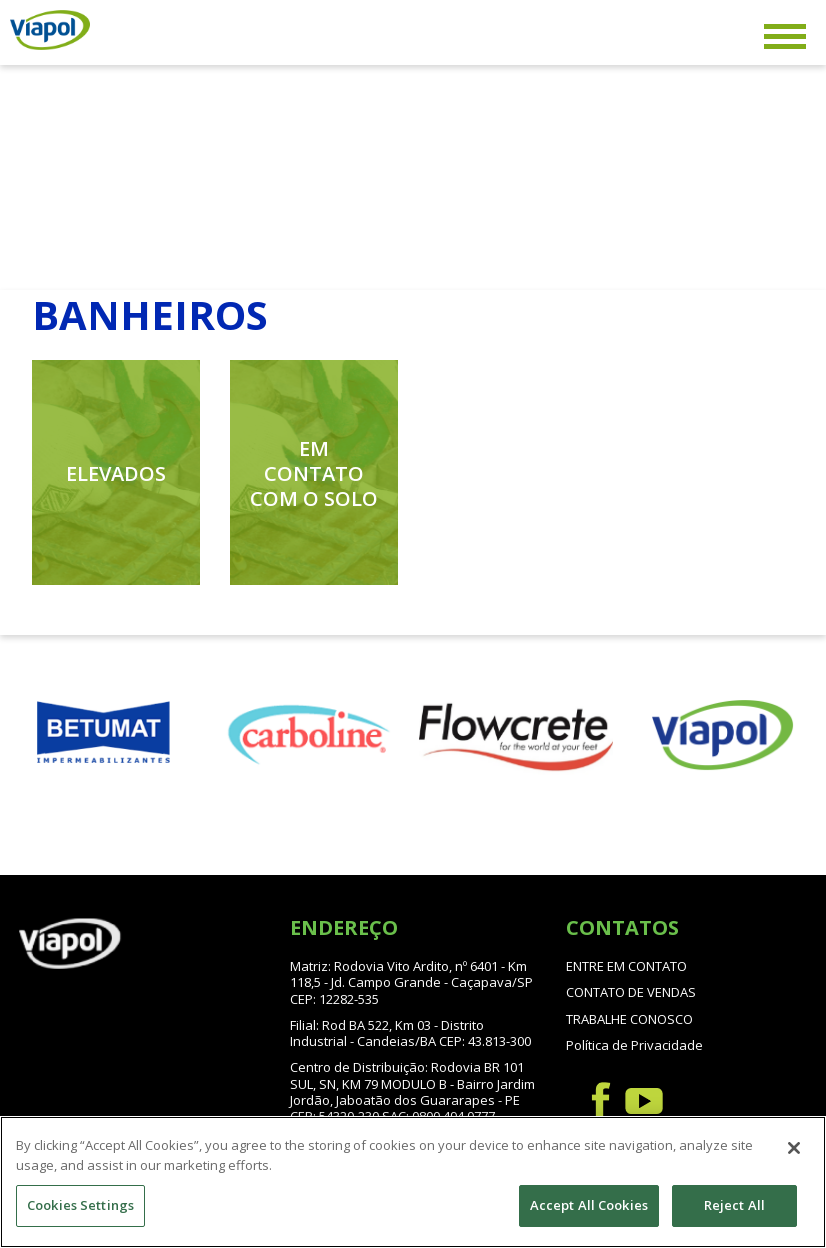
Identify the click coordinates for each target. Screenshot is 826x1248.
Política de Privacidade (634, 1045)
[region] (413, 1182)
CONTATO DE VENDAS (631, 992)
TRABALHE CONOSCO (629, 1019)
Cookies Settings (80, 1205)
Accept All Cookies (589, 1205)
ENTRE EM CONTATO (626, 966)
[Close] (794, 1148)
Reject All (734, 1205)
